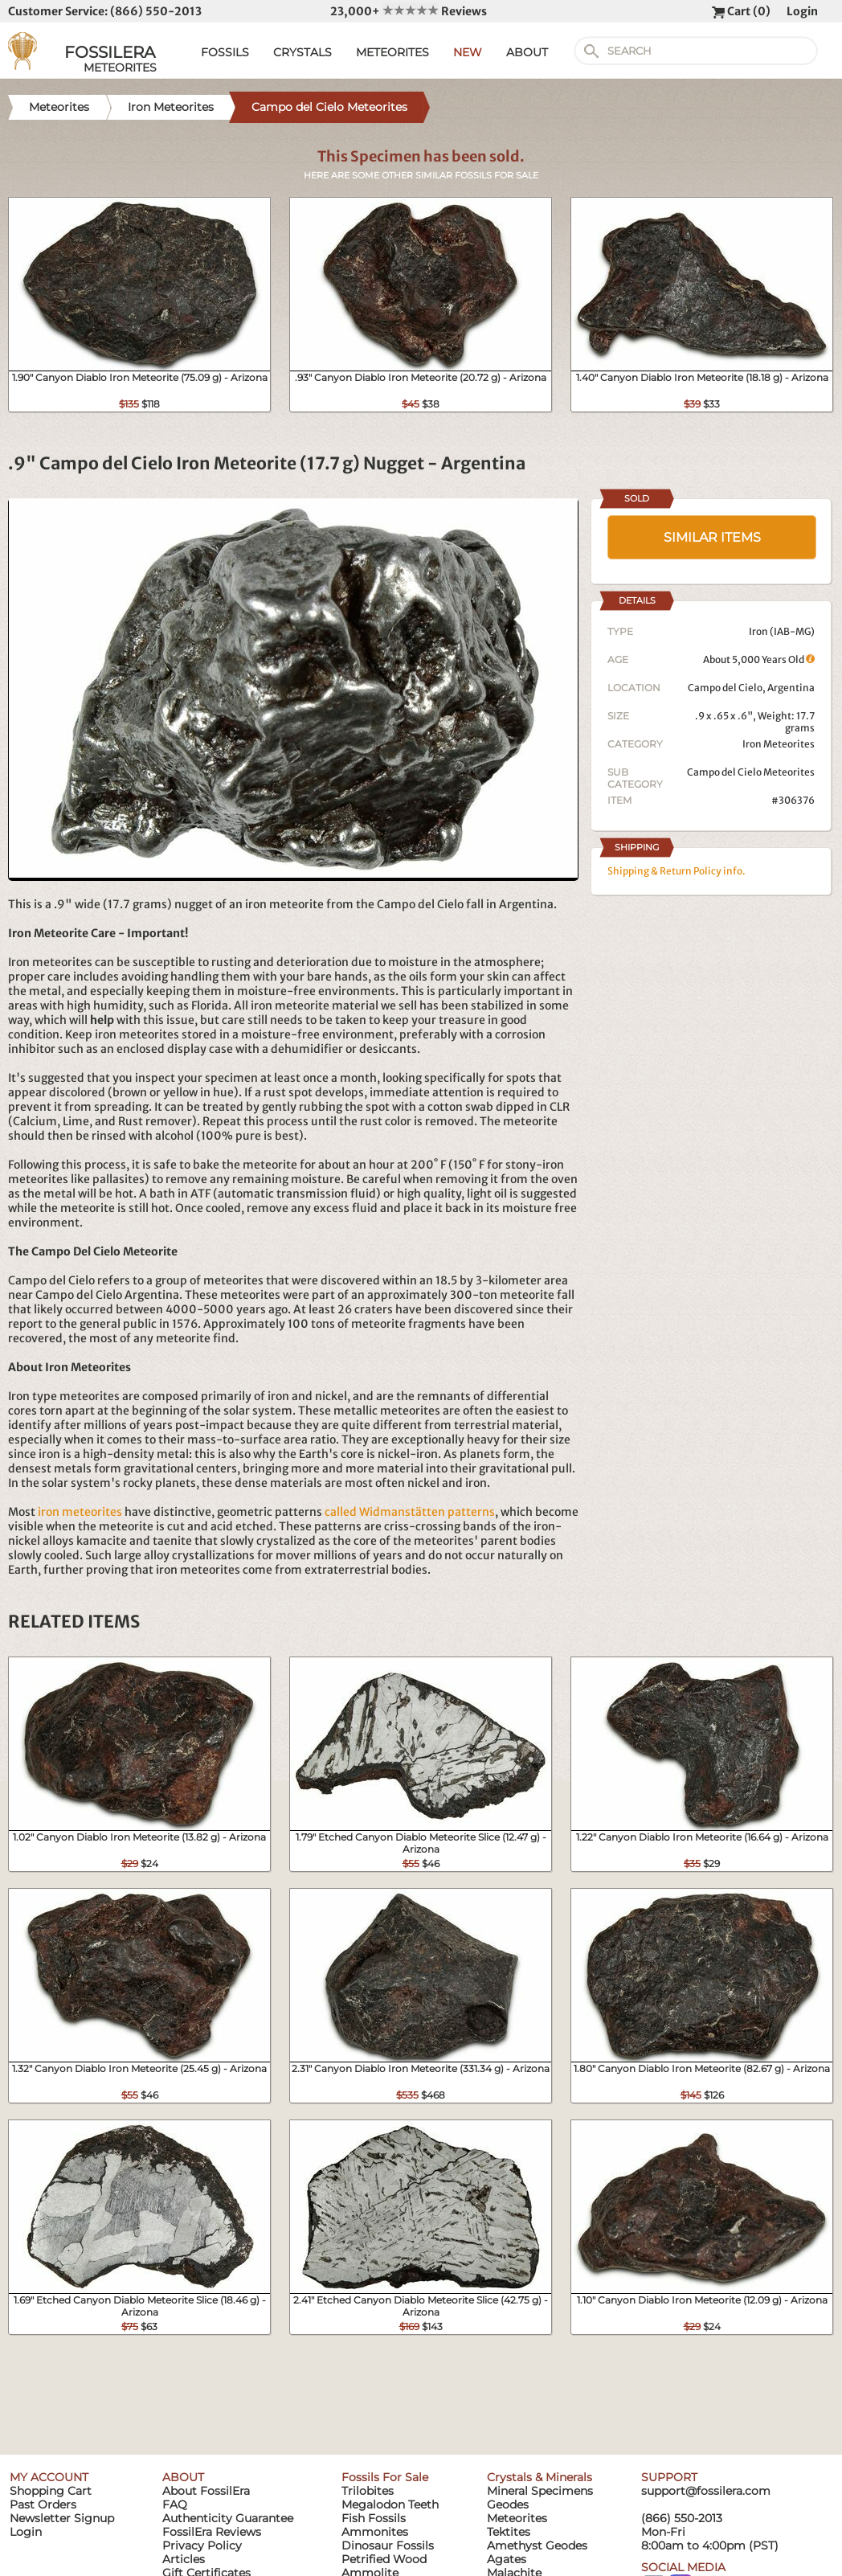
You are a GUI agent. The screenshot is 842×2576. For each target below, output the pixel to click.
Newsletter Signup (62, 2518)
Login (802, 11)
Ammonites (374, 2532)
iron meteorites (80, 1512)
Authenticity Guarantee (227, 2518)
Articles (183, 2559)
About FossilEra (206, 2491)
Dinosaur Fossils (387, 2545)
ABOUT (527, 52)
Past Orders (43, 2504)
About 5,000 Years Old (759, 659)
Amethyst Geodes (537, 2545)
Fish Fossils (373, 2518)
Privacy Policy (202, 2545)
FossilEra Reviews (211, 2532)
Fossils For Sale (384, 2477)
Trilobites (367, 2491)
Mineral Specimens (540, 2491)
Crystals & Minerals (539, 2477)
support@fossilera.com (705, 2491)
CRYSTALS (302, 52)
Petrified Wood (384, 2559)
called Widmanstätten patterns (410, 1512)
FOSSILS (225, 52)
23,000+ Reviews (408, 11)
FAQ (174, 2504)
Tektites (508, 2532)
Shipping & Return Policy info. (676, 871)
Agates (506, 2559)
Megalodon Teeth (390, 2504)
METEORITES (392, 52)
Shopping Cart (51, 2491)
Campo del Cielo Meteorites (751, 772)
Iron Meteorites (778, 744)
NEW (467, 52)
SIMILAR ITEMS (712, 537)
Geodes (508, 2504)
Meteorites (517, 2518)
